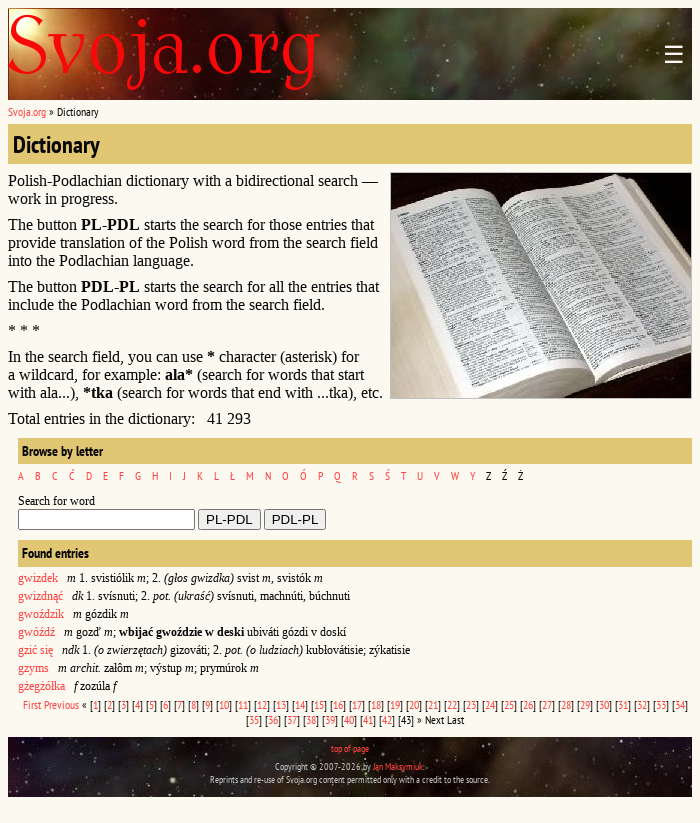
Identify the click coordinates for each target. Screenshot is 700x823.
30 (604, 704)
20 (414, 704)
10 (224, 704)
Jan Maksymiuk (398, 766)
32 (642, 704)
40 (349, 719)
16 (338, 704)
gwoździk (41, 614)
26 (528, 704)
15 (319, 704)
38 (311, 719)
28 (566, 704)
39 (330, 719)
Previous (61, 704)
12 (262, 704)
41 (368, 719)
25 (509, 704)
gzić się (35, 650)
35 (254, 719)
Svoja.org (27, 111)
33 (661, 704)
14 (300, 704)
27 (547, 704)
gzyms (33, 668)
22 (452, 704)
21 (433, 704)
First (32, 704)
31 (623, 704)
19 (395, 704)
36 (273, 719)
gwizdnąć (40, 596)
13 (281, 704)
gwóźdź (36, 632)
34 (680, 704)
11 (243, 704)
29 (585, 704)
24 (490, 704)
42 (387, 719)
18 (376, 704)
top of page (350, 748)
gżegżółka (41, 686)
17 (357, 704)
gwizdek (38, 578)
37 (292, 719)
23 (471, 704)
